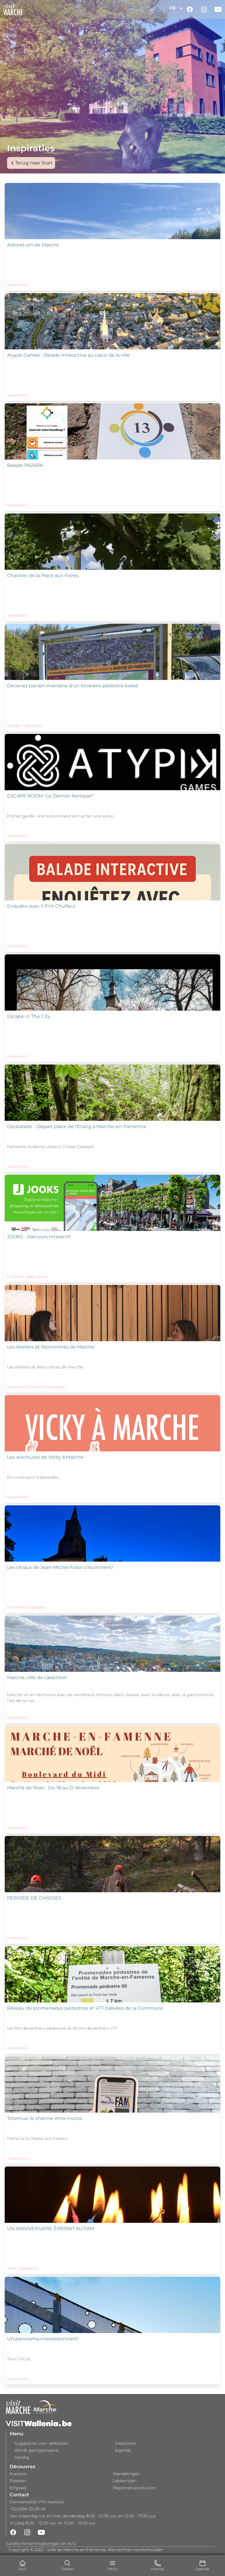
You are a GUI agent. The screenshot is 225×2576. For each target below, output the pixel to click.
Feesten (18, 2480)
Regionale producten (134, 2487)
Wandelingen (126, 2473)
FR (176, 8)
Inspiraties (125, 2443)
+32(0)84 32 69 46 (27, 2509)
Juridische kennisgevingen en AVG (41, 2543)
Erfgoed (18, 2487)
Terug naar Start (31, 163)
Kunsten (18, 2473)
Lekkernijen (124, 2480)
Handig (21, 2457)
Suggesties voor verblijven (41, 2443)
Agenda (123, 2450)
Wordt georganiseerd (36, 2450)
